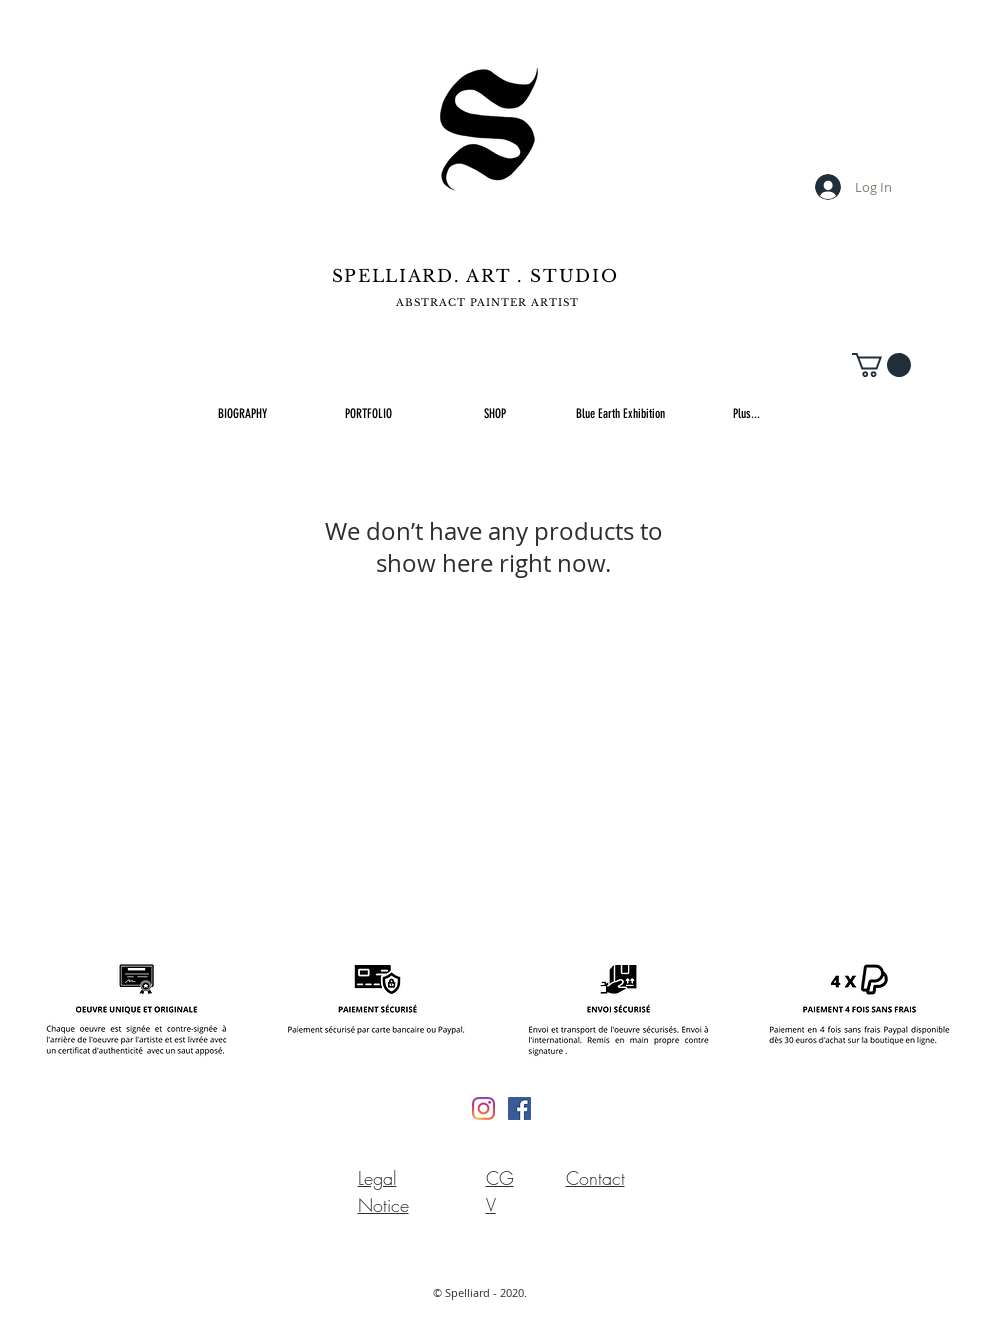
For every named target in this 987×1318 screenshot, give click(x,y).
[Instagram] (483, 1108)
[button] (881, 365)
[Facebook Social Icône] (519, 1108)
